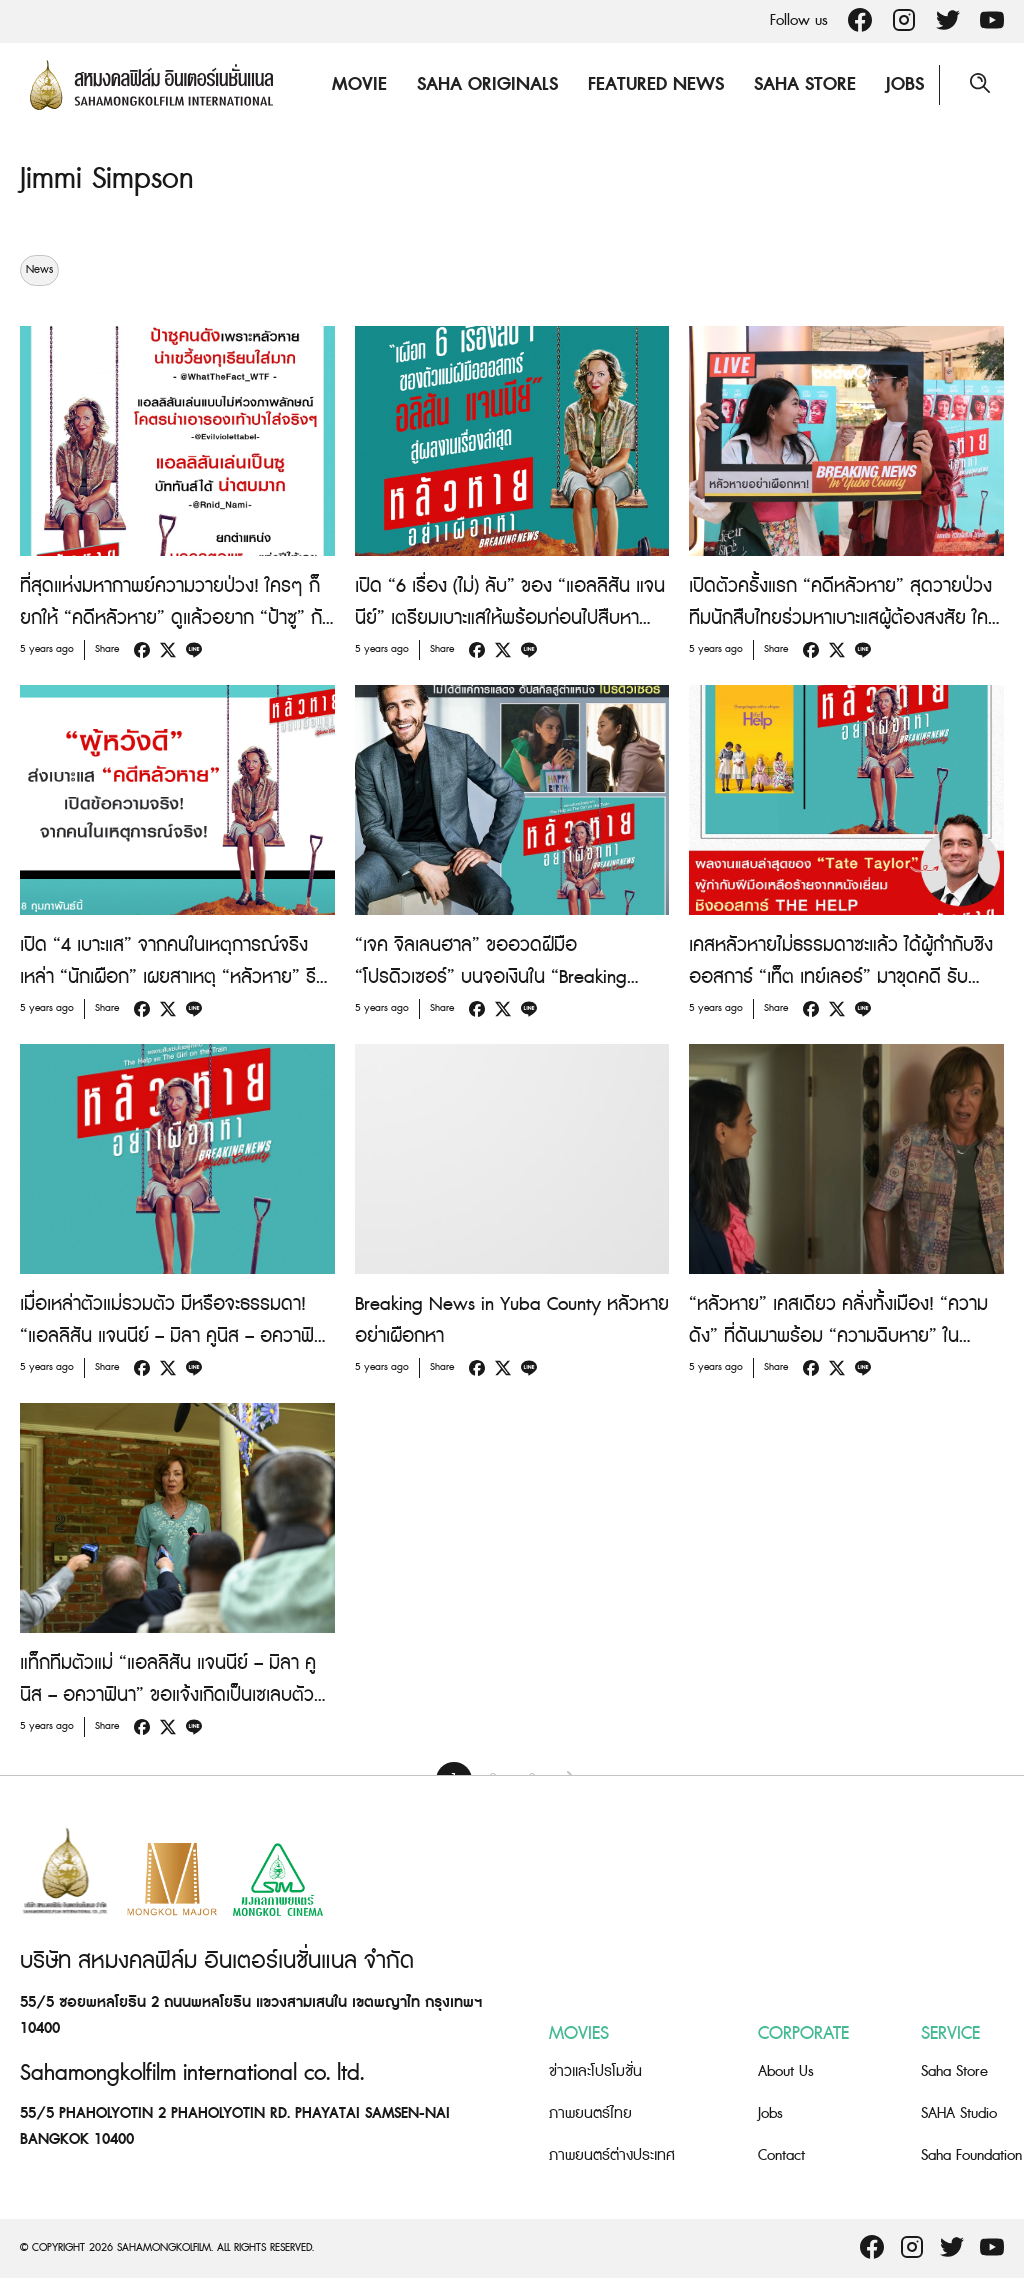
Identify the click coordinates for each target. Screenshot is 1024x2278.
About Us (786, 2071)
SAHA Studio (959, 2113)
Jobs (905, 84)
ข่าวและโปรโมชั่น (595, 2071)
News (39, 270)
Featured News (656, 84)
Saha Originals (487, 84)
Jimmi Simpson (107, 179)
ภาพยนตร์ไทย (590, 2113)
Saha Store (805, 84)
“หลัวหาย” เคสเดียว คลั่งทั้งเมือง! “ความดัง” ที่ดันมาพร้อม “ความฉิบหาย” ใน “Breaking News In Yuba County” (838, 1336)
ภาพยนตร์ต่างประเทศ (612, 2155)
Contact (781, 2155)
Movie (359, 84)
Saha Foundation (971, 2155)
